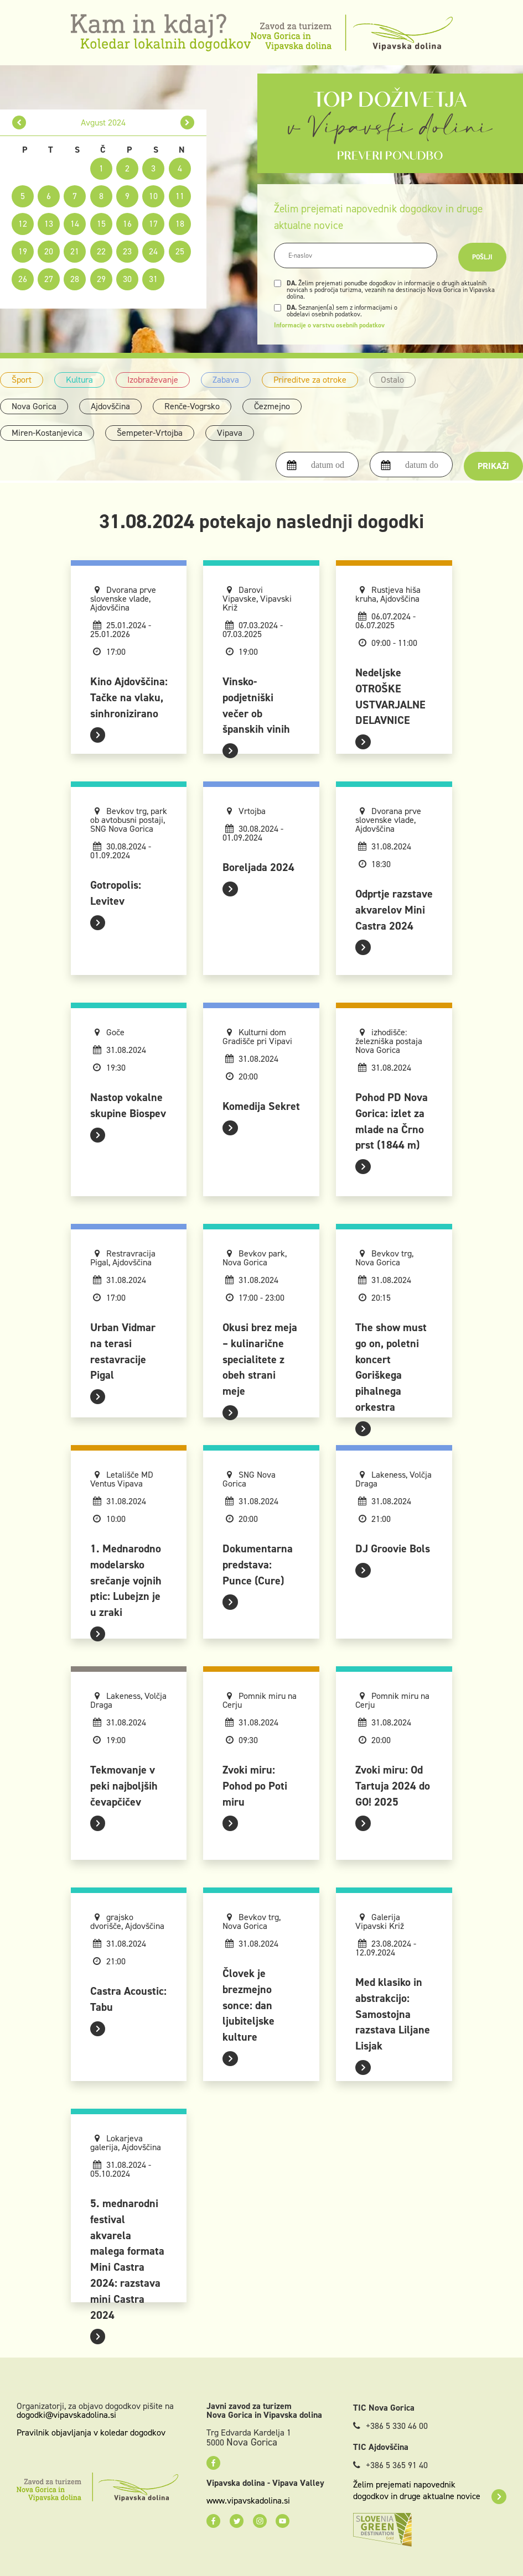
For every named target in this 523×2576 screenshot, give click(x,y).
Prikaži (493, 466)
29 (101, 279)
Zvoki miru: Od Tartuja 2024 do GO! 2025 (392, 1785)
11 (179, 196)
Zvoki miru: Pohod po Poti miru (254, 1785)
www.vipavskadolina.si (248, 2500)
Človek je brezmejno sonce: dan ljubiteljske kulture (248, 2005)
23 (127, 251)
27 (48, 279)
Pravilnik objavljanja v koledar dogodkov (91, 2432)
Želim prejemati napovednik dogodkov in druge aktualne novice (429, 2490)
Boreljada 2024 (258, 867)
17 (153, 224)
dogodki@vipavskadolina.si (66, 2415)
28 (74, 279)
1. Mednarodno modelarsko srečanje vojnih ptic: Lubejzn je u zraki (126, 1580)
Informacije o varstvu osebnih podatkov (329, 325)
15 (101, 224)
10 (153, 196)
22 (101, 251)
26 (22, 279)
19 (22, 251)
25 (179, 251)
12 (22, 224)
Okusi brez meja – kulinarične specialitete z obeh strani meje (259, 1359)
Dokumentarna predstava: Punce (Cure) (257, 1564)
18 (179, 224)
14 (74, 224)
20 (48, 251)
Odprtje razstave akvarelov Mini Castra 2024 (394, 910)
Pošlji (482, 257)
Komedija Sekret (261, 1106)
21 (74, 251)
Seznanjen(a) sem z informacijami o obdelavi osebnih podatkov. (342, 310)
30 (127, 279)
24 (153, 251)
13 (48, 224)
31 (153, 279)
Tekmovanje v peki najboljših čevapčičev (124, 1785)
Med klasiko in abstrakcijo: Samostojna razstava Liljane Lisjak (392, 2014)
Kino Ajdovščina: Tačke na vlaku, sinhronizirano (129, 697)
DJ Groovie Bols (392, 1548)
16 (127, 224)
